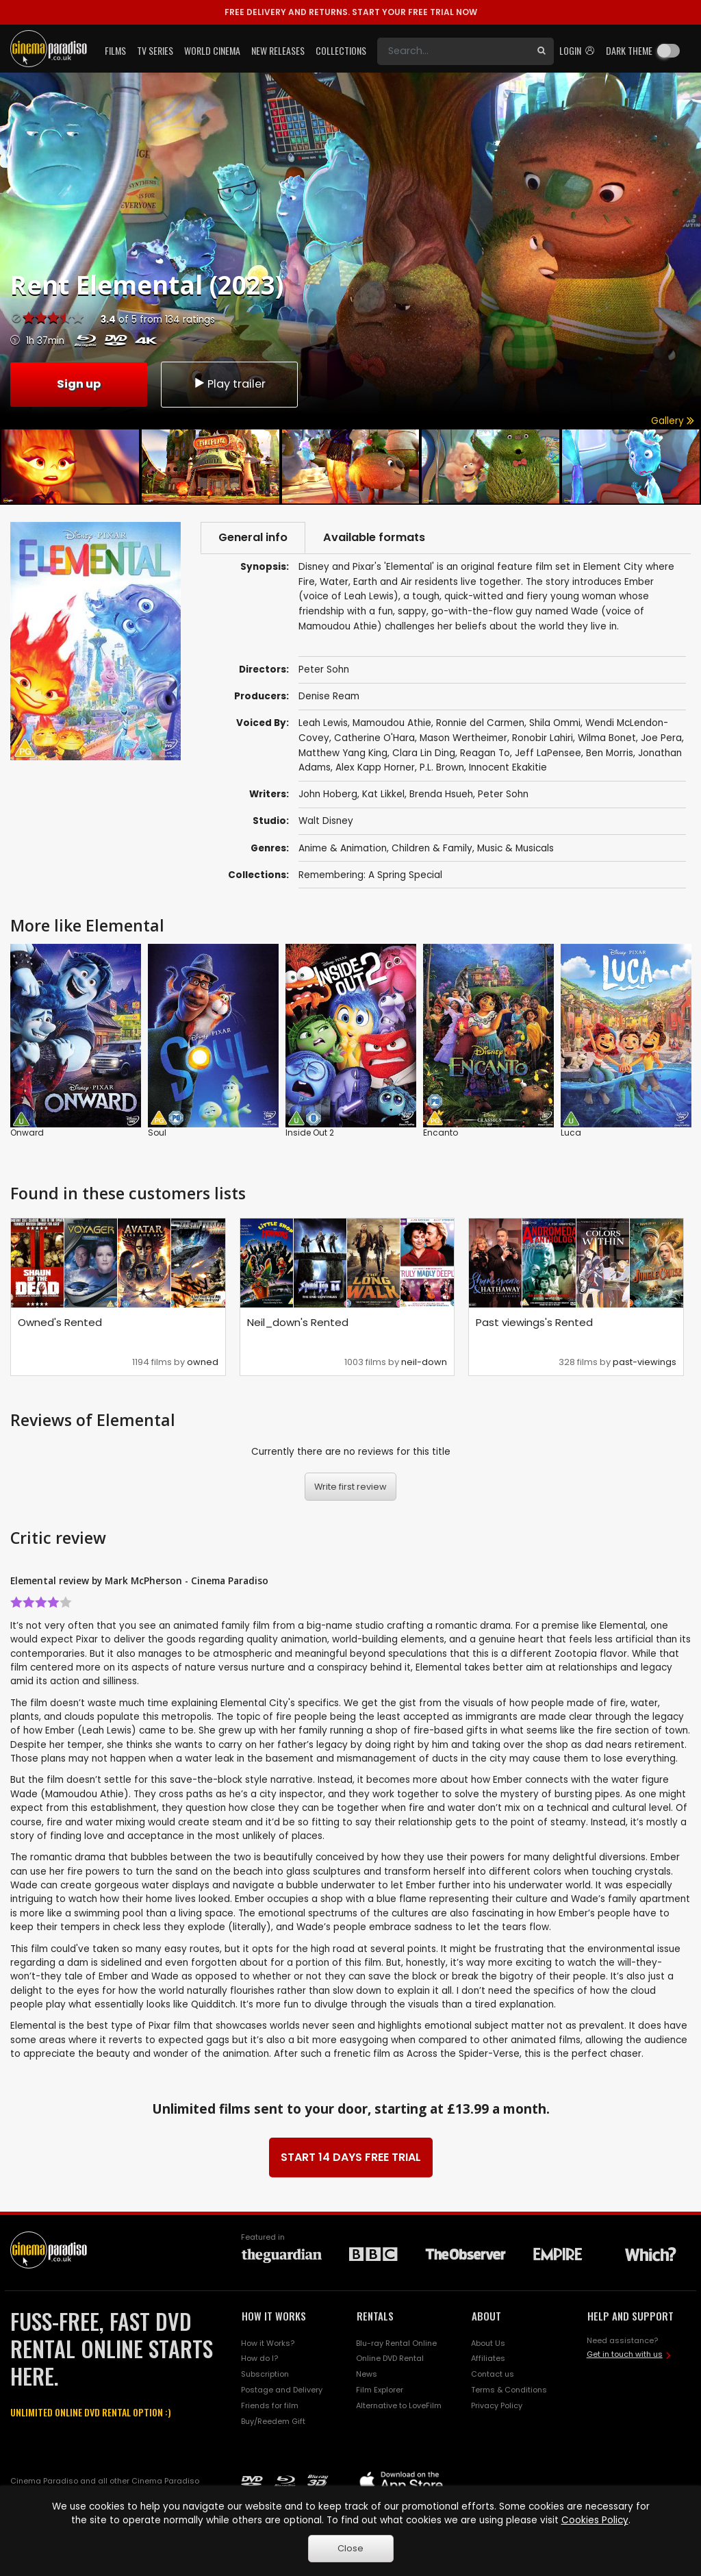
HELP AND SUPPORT (630, 2315)
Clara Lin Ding (423, 753)
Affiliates (488, 2358)
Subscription (265, 2373)
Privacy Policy (496, 2405)
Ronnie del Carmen (480, 722)
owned (202, 1361)
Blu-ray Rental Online (396, 2343)
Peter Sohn (503, 794)
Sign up (79, 384)
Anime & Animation (342, 848)
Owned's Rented (60, 1322)
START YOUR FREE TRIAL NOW (351, 12)
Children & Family (432, 848)
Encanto (440, 1132)
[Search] (453, 51)
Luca (571, 1132)
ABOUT (486, 2315)
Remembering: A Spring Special (370, 874)
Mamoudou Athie (392, 722)
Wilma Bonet (607, 738)
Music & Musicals (515, 848)
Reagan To (485, 753)
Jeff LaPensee (548, 753)
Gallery (672, 420)
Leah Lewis (323, 722)
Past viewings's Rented (534, 1322)
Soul (157, 1132)
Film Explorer (379, 2389)
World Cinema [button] (212, 50)
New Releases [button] (278, 50)
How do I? (259, 2358)
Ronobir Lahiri (542, 738)
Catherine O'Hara (374, 738)
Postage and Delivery (281, 2389)
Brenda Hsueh (441, 794)
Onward (27, 1132)
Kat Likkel (383, 794)
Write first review (350, 1486)
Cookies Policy (594, 2520)
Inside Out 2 (309, 1132)
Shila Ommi (555, 722)
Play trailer (229, 384)
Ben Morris (609, 753)
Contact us (492, 2373)
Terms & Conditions (509, 2389)
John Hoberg (327, 794)
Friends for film (269, 2405)
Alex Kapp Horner (375, 768)
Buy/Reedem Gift (273, 2421)
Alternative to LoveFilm (399, 2405)
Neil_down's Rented (297, 1322)
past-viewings (644, 1361)
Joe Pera (661, 738)
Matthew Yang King (342, 753)
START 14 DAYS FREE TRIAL (351, 2157)
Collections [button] (341, 50)
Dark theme (629, 50)
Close (350, 2548)
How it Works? (267, 2343)
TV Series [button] (155, 50)
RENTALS (375, 2315)
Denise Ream (328, 696)
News (366, 2373)
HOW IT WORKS (274, 2315)
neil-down (424, 1361)
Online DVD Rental (390, 2358)
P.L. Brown (442, 768)
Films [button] (115, 50)
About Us (488, 2343)
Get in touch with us (625, 2354)
